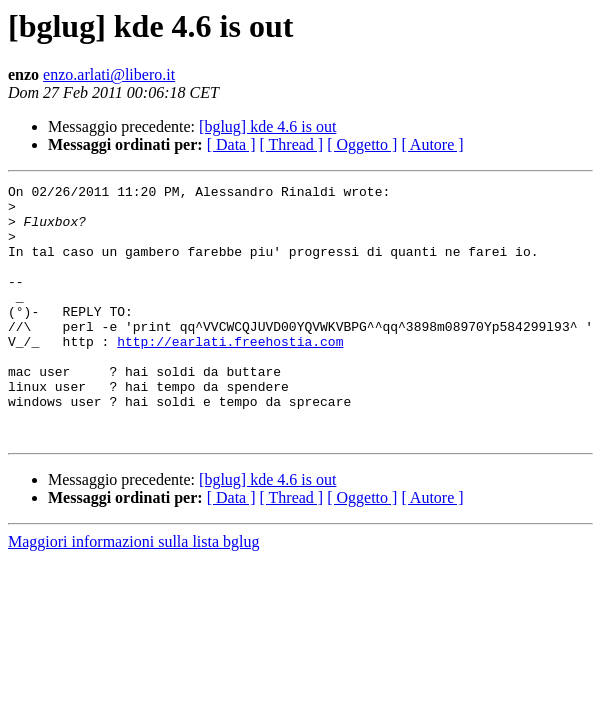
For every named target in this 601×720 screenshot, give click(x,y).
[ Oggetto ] (362, 144)
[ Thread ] (292, 144)
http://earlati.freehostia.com (230, 374)
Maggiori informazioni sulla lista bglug (134, 592)
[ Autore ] (432, 144)
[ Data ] (231, 144)
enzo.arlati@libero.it (109, 74)
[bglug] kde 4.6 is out (267, 126)
